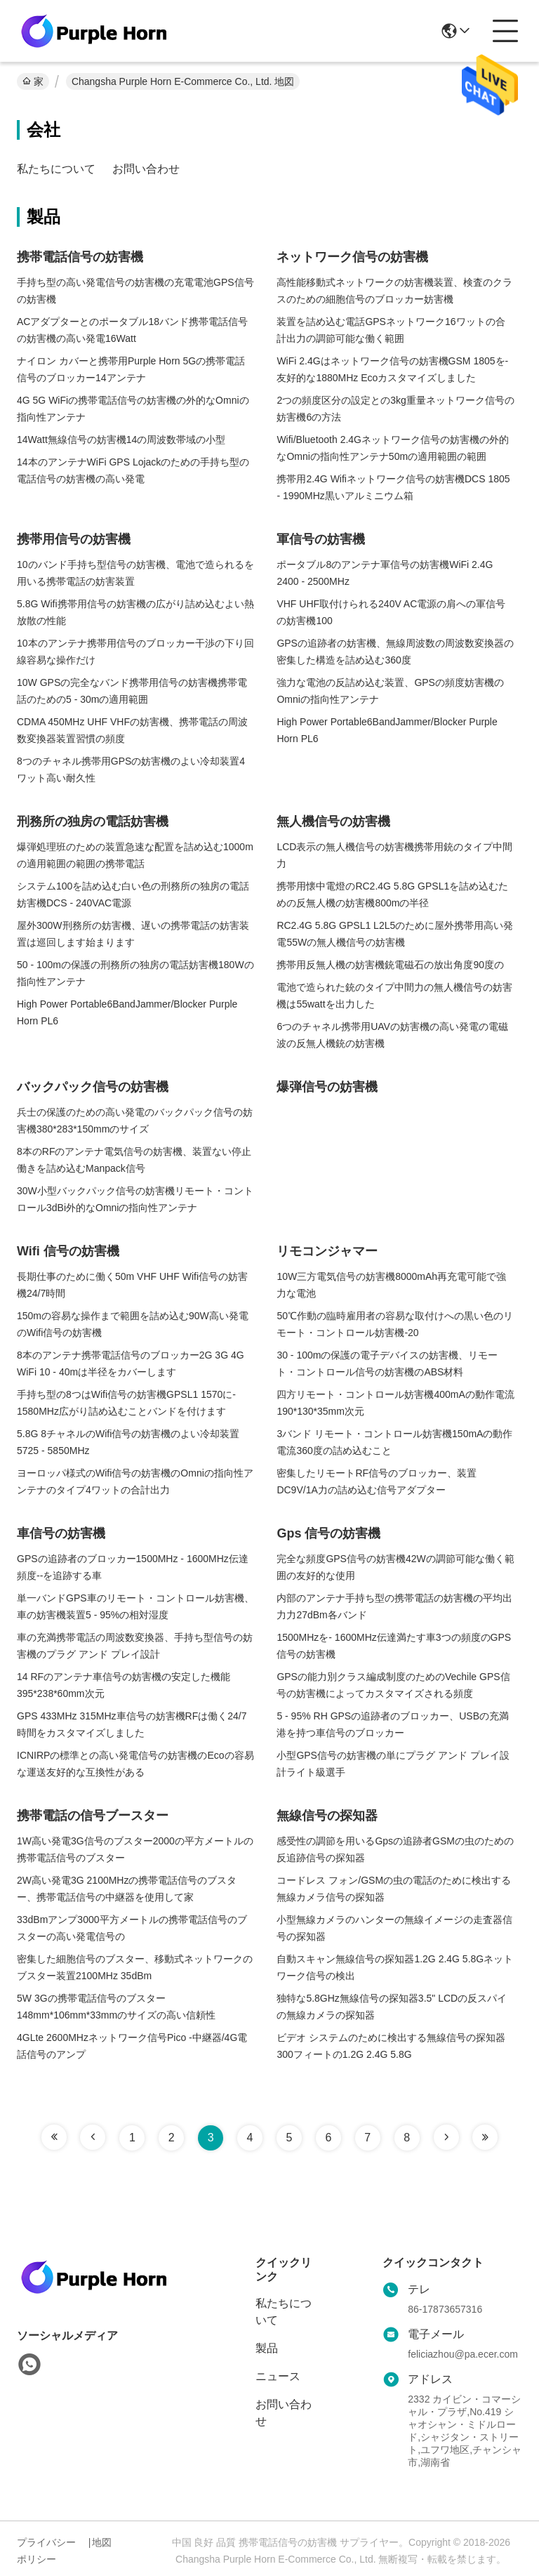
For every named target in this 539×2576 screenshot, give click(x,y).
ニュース (277, 2376)
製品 (266, 2348)
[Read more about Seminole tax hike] (54, 2137)
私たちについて (56, 169)
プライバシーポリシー (46, 2551)
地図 (102, 2542)
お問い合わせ (146, 169)
